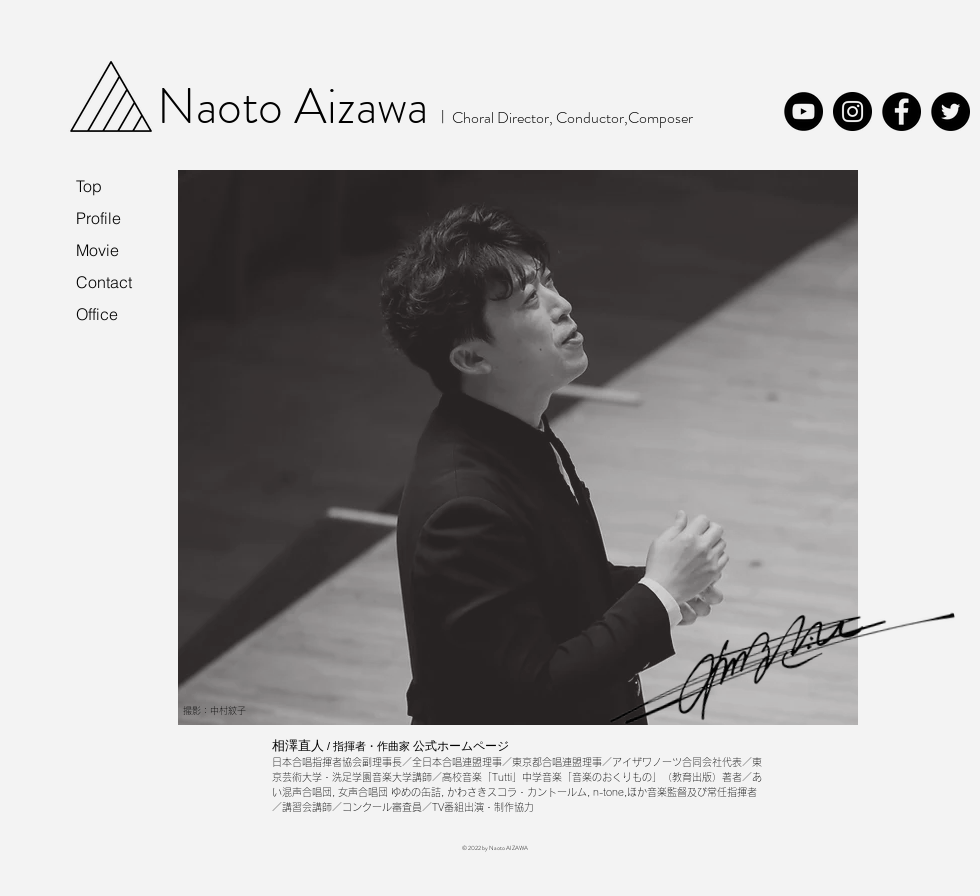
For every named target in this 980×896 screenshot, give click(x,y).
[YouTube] (803, 111)
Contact (104, 282)
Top (89, 186)
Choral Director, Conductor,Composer (572, 117)
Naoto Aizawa (292, 106)
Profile (98, 218)
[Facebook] (901, 111)
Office (97, 314)
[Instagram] (852, 111)
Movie (97, 250)
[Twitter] (950, 111)
